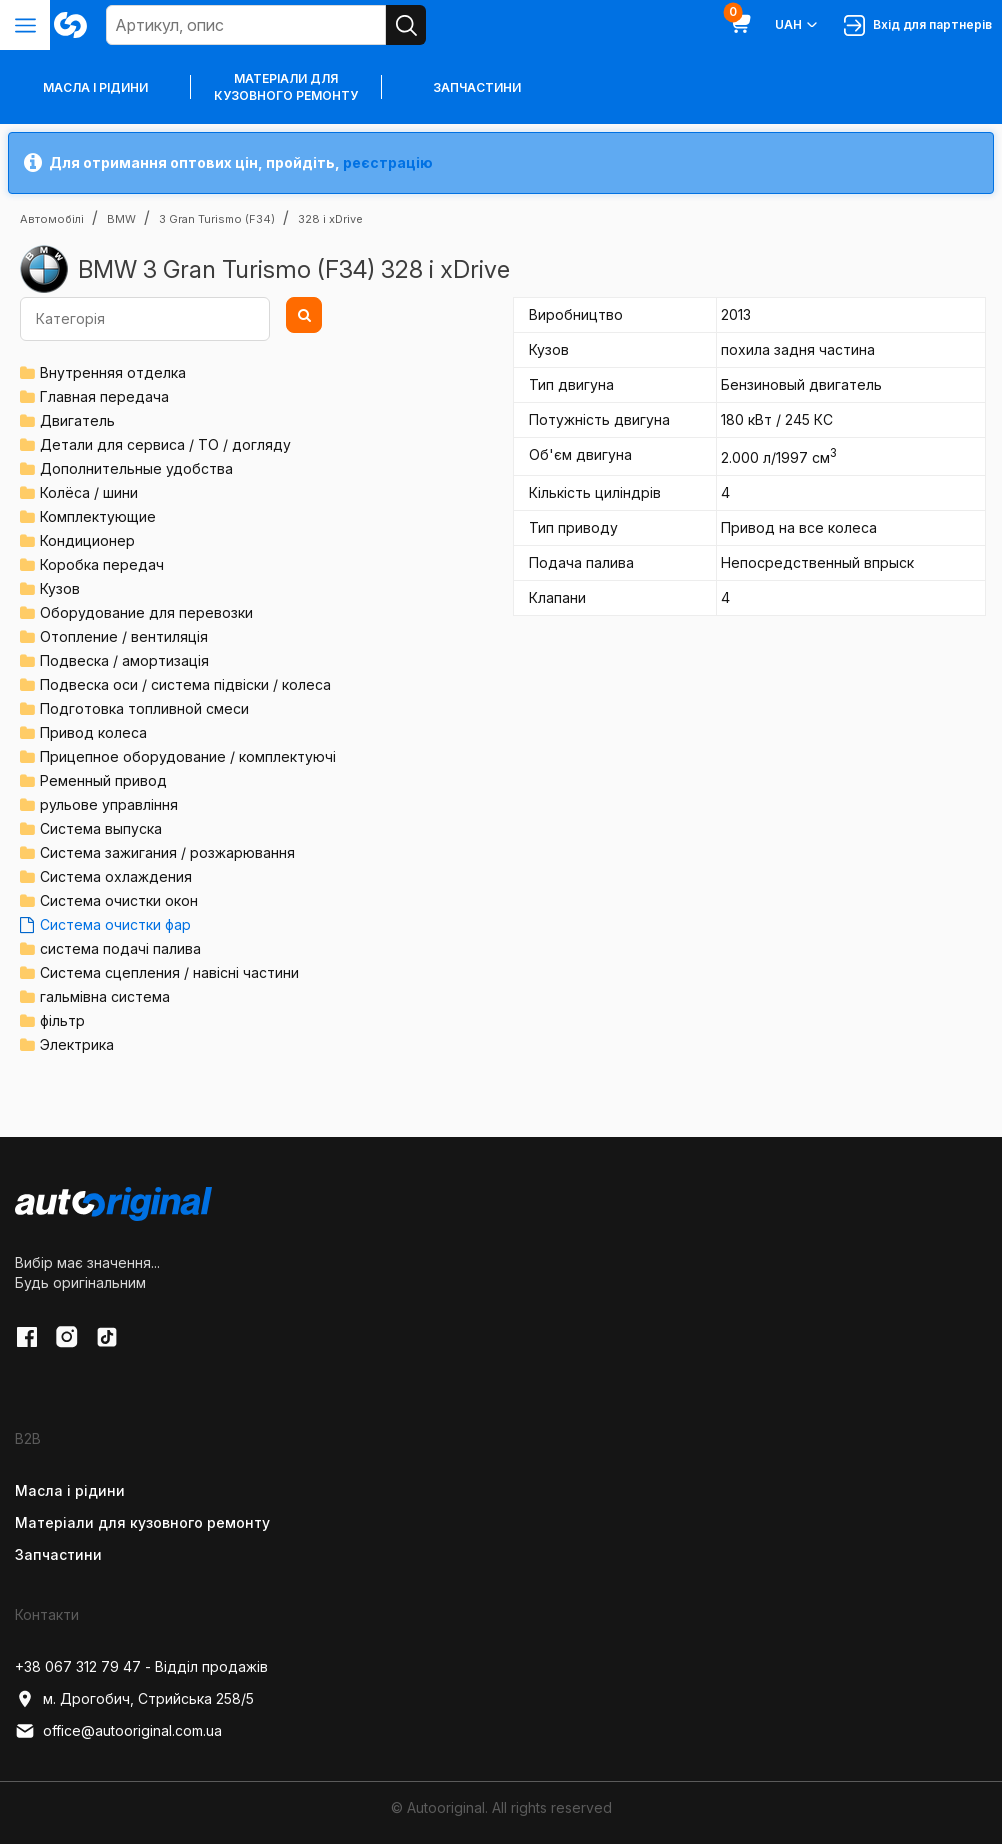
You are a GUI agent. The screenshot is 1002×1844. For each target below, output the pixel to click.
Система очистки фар (115, 924)
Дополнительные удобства (136, 468)
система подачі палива (120, 948)
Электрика (77, 1044)
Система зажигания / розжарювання (167, 852)
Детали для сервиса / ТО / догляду (165, 444)
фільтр (62, 1020)
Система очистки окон (119, 900)
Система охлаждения (116, 876)
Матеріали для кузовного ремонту (286, 87)
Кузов (60, 588)
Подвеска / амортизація (124, 660)
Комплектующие (98, 516)
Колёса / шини (89, 492)
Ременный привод (103, 780)
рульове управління (109, 804)
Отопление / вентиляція (124, 636)
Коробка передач (102, 564)
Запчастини (477, 87)
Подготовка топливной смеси (144, 708)
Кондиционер (87, 540)
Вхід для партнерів (918, 25)
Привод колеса (93, 732)
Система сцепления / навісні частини (169, 972)
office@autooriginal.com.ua (118, 1731)
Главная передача (104, 396)
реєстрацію (388, 162)
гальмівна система (105, 996)
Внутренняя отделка (113, 372)
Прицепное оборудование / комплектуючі (188, 756)
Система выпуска (101, 828)
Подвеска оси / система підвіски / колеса (185, 684)
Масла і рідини (70, 1490)
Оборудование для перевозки (146, 612)
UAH (797, 25)
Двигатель (77, 420)
